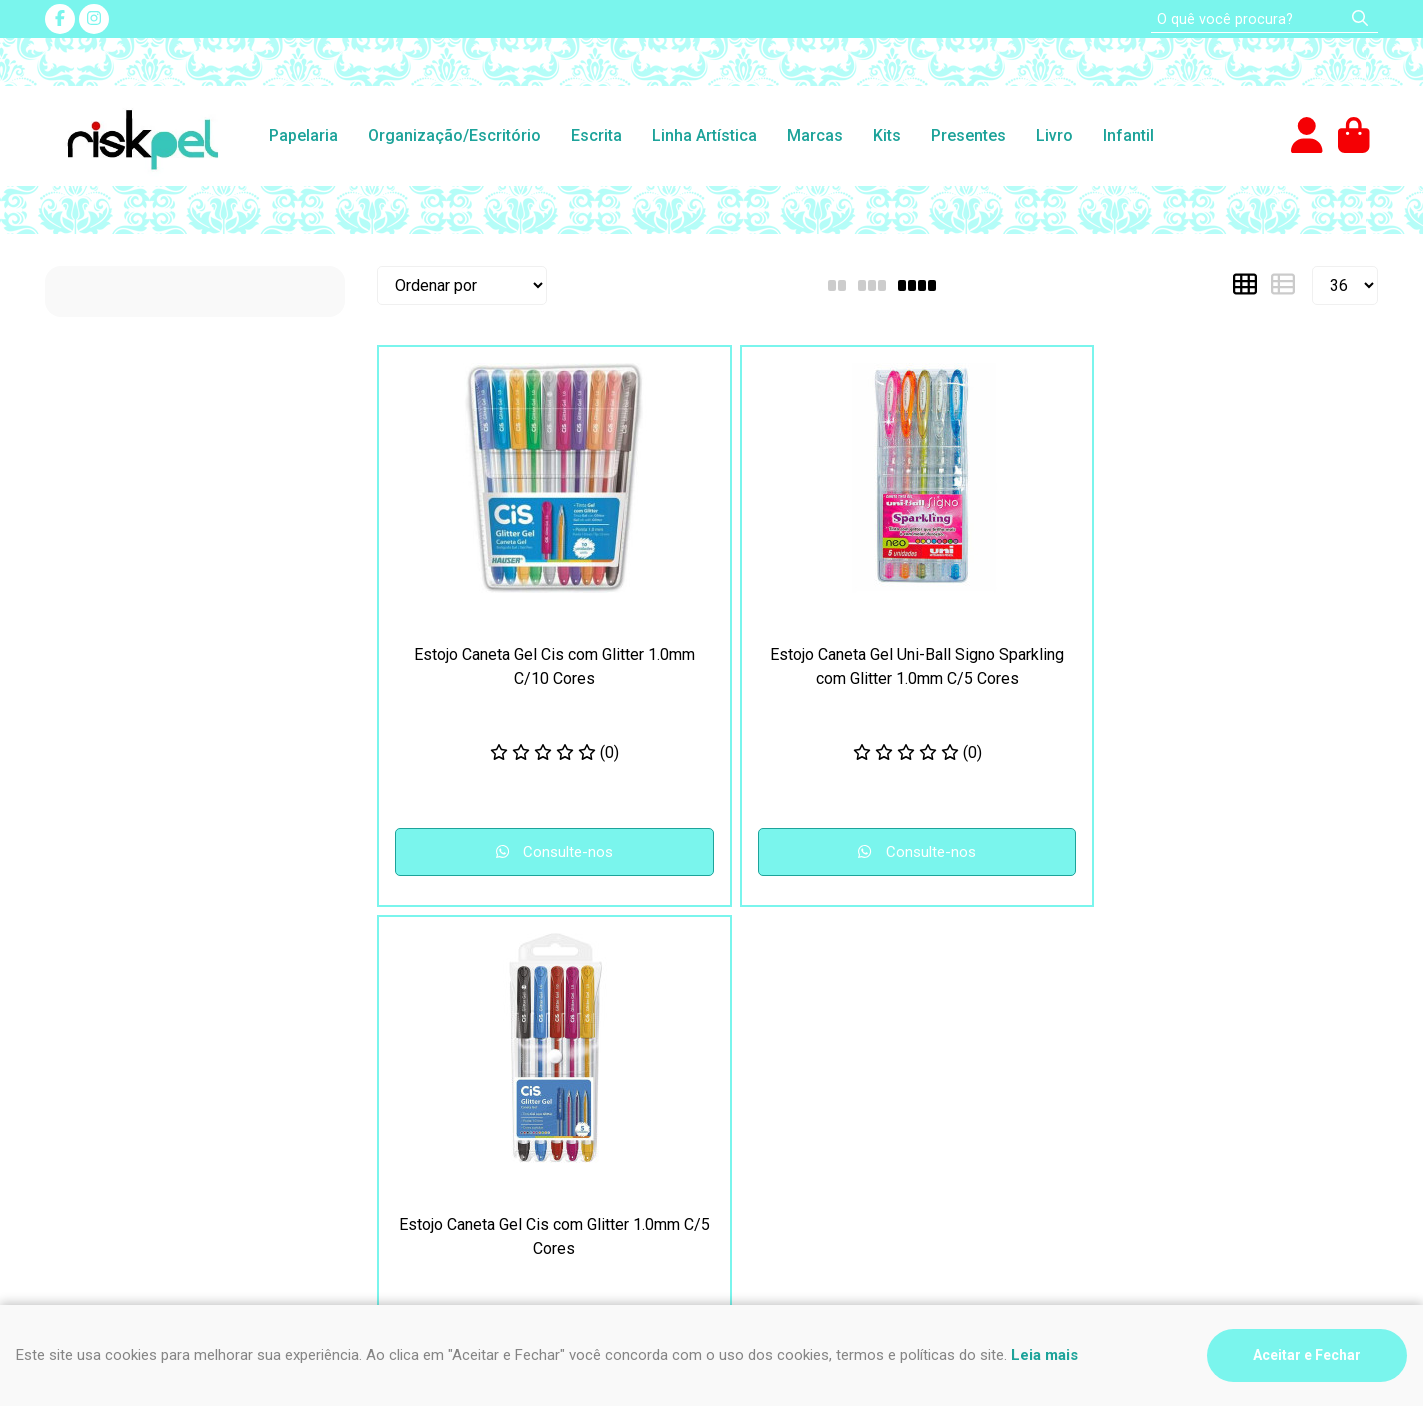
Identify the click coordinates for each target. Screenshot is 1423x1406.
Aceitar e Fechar (1307, 1355)
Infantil (1128, 135)
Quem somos (433, 1069)
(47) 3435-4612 (791, 997)
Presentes (968, 135)
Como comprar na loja (120, 1045)
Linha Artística (704, 135)
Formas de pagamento (123, 1069)
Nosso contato (437, 1021)
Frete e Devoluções (114, 1021)
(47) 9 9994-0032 (799, 1021)
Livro (1054, 135)
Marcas (815, 135)
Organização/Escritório (454, 135)
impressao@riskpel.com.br (829, 1080)
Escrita (596, 135)
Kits (887, 135)
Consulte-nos (498, 852)
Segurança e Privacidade (131, 997)
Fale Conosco (434, 1045)
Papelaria (303, 135)
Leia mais (1044, 1355)
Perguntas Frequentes (464, 997)
